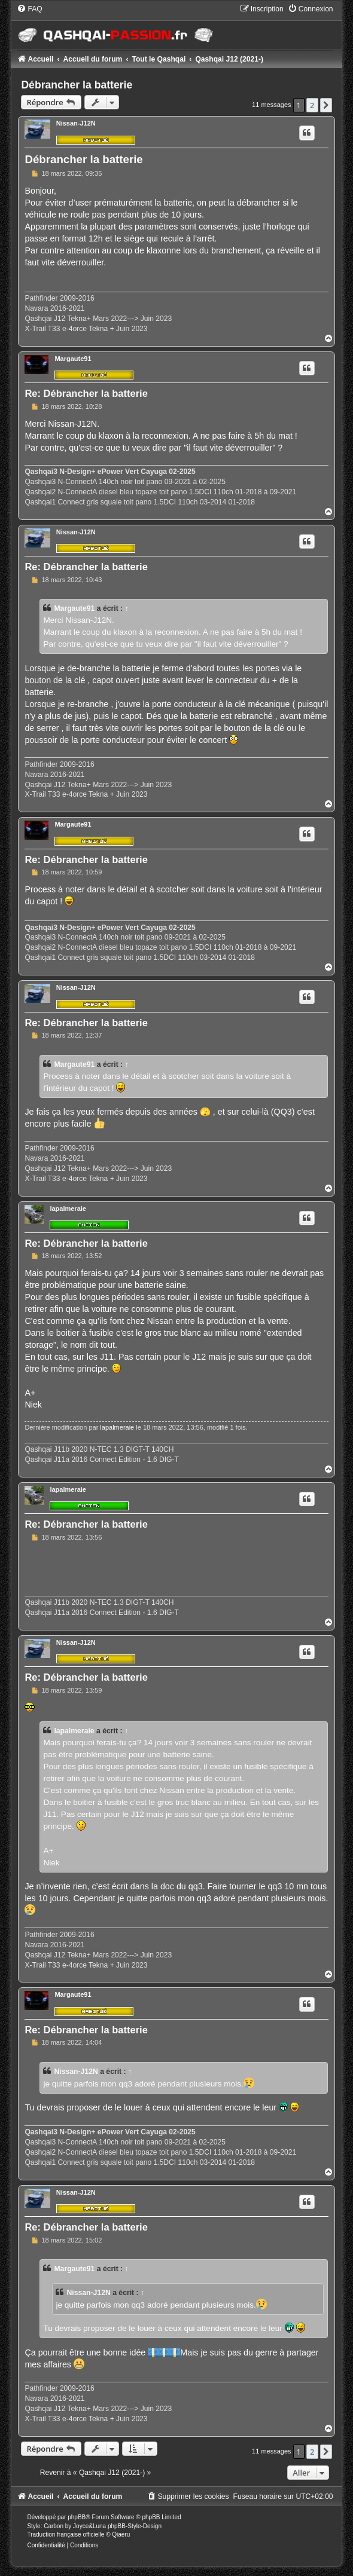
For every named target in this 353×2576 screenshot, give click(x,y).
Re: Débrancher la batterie (86, 393)
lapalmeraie (68, 1208)
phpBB (77, 2517)
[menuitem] (29, 9)
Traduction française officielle (65, 2534)
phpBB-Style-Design (135, 2526)
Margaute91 (72, 358)
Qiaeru (121, 2534)
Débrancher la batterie (76, 85)
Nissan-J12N (76, 123)
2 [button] (312, 105)
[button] (326, 105)
